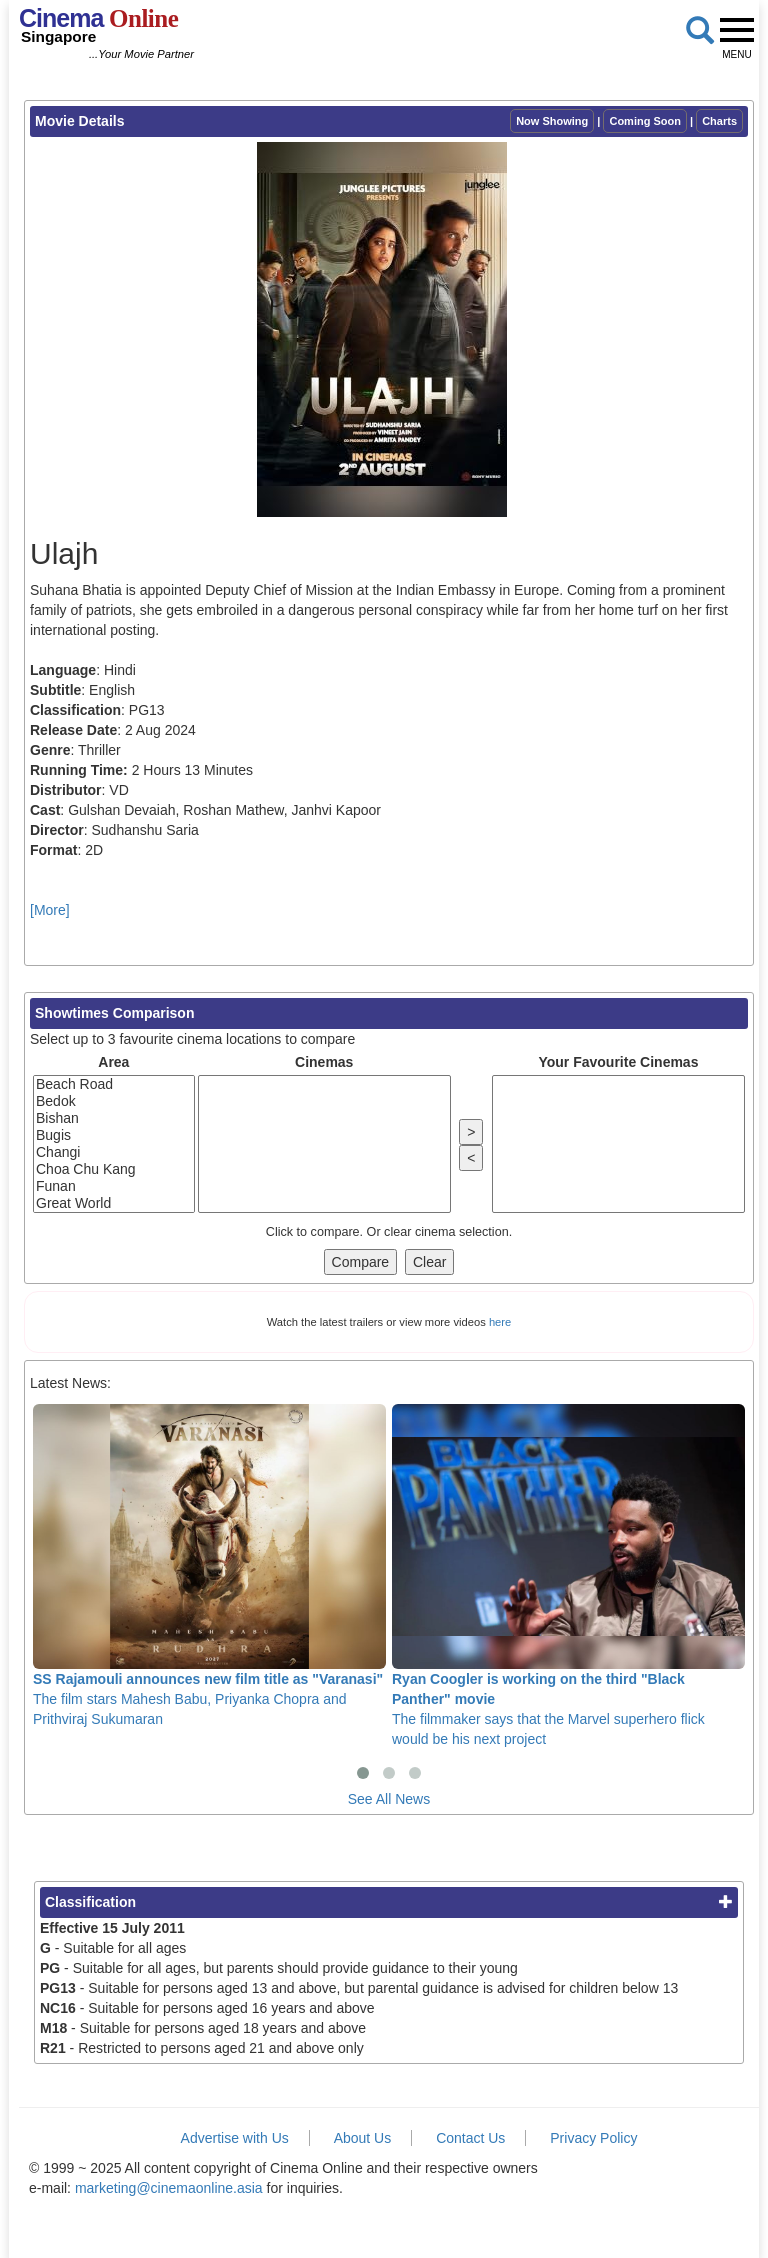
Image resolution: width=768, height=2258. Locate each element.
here (500, 1322)
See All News (389, 1799)
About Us (363, 2138)
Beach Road (114, 1084)
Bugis (114, 1135)
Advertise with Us (235, 2138)
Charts (719, 121)
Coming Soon (645, 121)
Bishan (114, 1118)
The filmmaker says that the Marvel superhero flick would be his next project (568, 1575)
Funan (114, 1186)
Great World (114, 1203)
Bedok (114, 1101)
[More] (50, 910)
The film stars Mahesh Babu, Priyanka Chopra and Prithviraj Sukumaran (209, 1565)
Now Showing (552, 121)
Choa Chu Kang (114, 1169)
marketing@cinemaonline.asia (169, 2188)
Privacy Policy (593, 2138)
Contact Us (470, 2138)
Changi (114, 1152)
